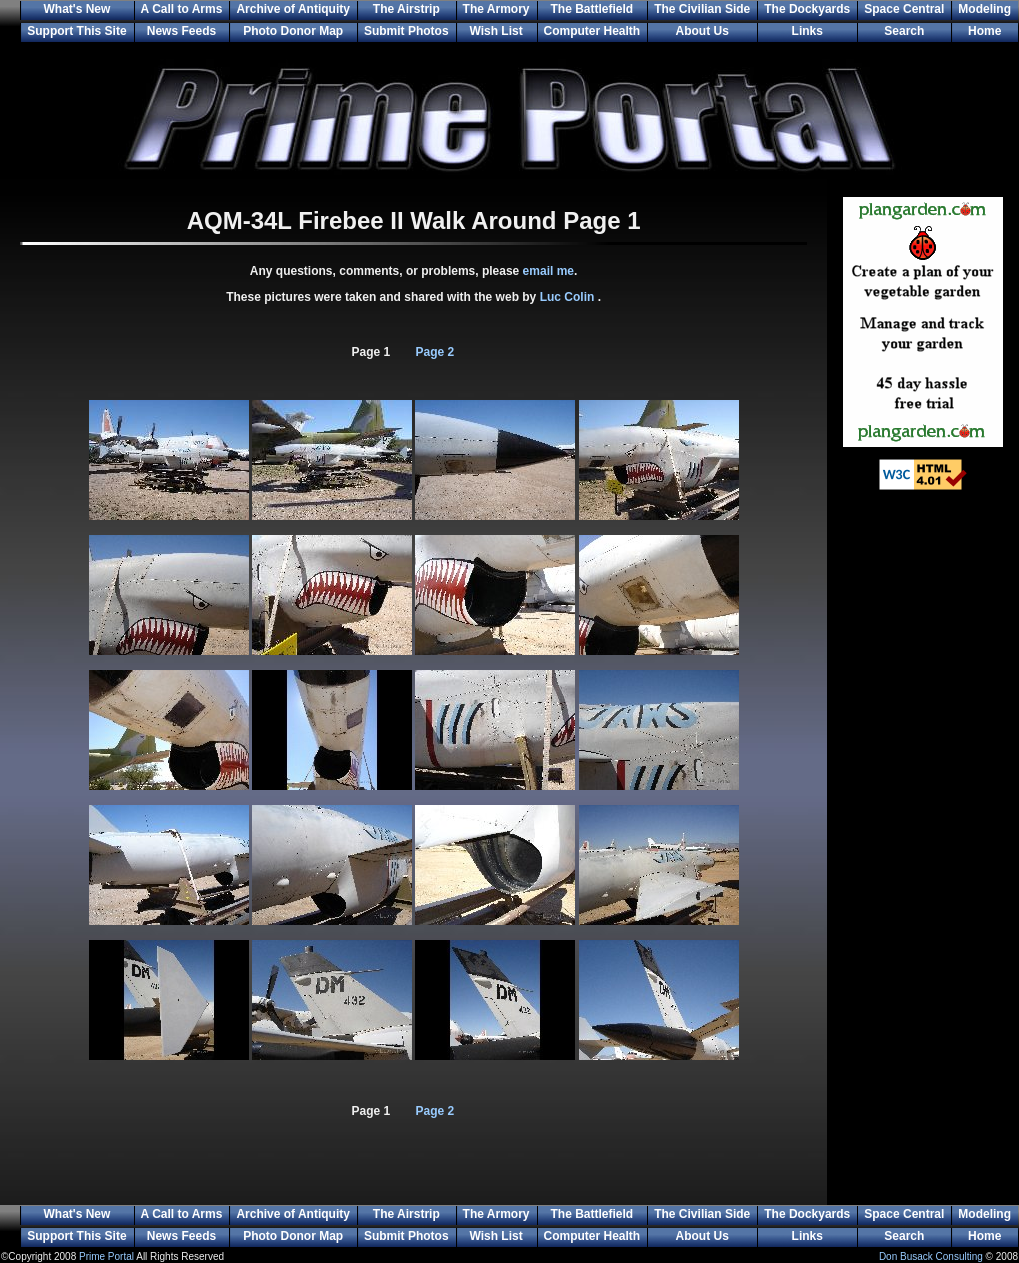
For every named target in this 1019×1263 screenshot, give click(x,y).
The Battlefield (592, 9)
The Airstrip (406, 9)
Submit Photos (406, 31)
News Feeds (181, 31)
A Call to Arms (182, 9)
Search (904, 31)
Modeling (984, 9)
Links (807, 31)
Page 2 (435, 352)
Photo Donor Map (293, 31)
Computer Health (592, 31)
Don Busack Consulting (931, 1256)
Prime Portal (106, 1256)
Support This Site (76, 31)
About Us (702, 31)
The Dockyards (807, 9)
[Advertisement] (923, 830)
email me (548, 271)
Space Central (904, 9)
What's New (76, 9)
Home (984, 31)
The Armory (496, 9)
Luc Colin (569, 297)
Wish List (495, 31)
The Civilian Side (702, 9)
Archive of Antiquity (293, 9)
